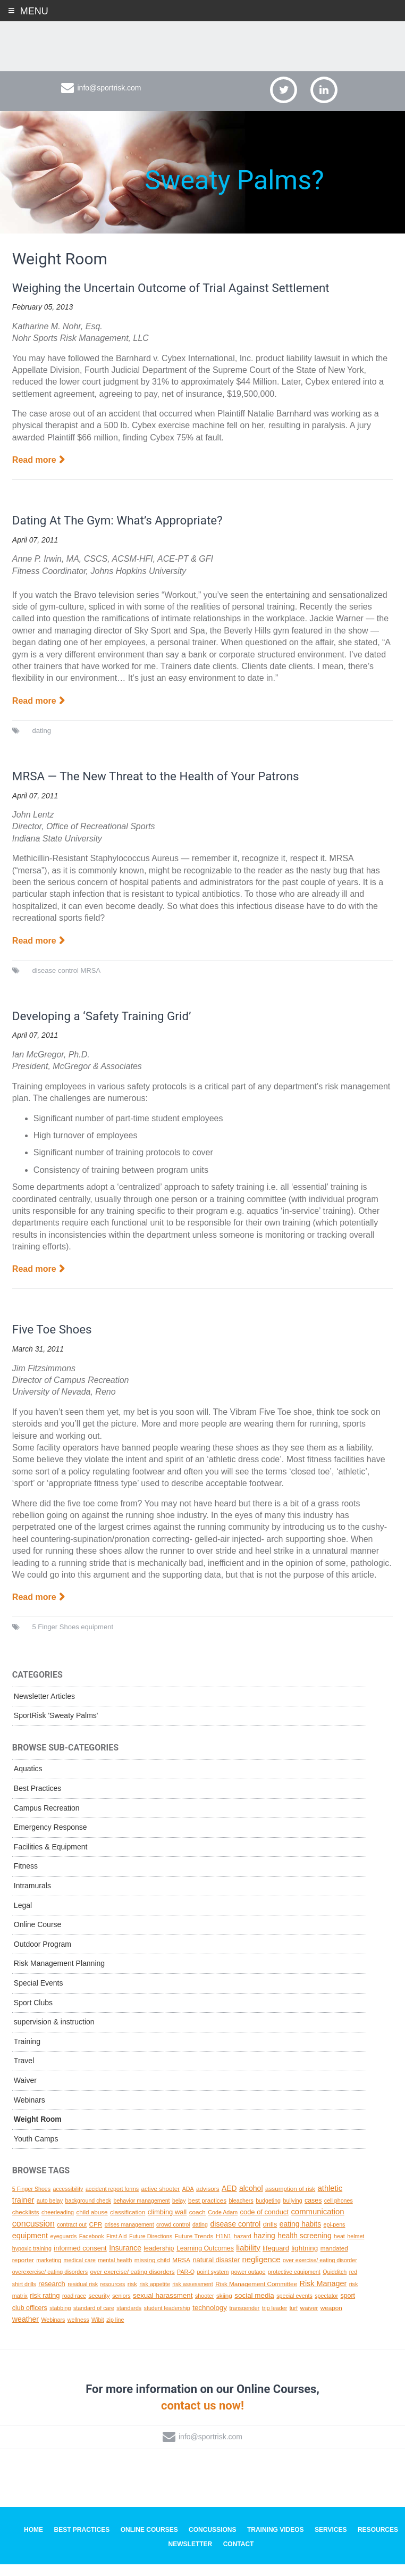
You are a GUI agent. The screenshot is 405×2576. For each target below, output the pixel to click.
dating (41, 742)
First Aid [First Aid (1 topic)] (116, 2248)
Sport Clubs (33, 2014)
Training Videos (275, 2542)
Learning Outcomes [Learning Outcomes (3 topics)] (205, 2260)
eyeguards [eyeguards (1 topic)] (63, 2248)
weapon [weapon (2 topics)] (331, 2319)
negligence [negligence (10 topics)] (261, 2271)
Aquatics (28, 1781)
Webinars (29, 2111)
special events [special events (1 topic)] (294, 2308)
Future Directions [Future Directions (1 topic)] (150, 2248)
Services (331, 2542)
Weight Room (38, 2131)
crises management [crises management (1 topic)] (129, 2236)
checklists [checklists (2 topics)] (25, 2224)
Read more (34, 472)
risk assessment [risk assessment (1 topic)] (192, 2295)
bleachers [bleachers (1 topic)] (241, 2213)
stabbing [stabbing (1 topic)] (60, 2319)
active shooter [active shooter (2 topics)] (160, 2200)
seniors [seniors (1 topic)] (121, 2308)
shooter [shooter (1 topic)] (204, 2308)
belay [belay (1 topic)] (178, 2213)
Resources (378, 2542)
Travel (24, 2073)
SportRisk (202, 47)
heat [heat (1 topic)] (339, 2248)
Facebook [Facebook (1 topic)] (91, 2248)
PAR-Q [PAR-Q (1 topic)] (186, 2284)
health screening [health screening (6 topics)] (304, 2248)
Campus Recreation (47, 1819)
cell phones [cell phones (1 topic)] (338, 2213)
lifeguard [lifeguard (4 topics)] (276, 2260)
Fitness (26, 1878)
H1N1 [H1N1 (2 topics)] (224, 2248)
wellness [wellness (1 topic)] (78, 2331)
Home (33, 2542)
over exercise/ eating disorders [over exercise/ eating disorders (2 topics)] (132, 2283)
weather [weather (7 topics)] (25, 2331)
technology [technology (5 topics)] (209, 2319)
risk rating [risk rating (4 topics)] (45, 2308)
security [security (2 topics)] (98, 2307)
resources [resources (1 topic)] (112, 2295)
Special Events (38, 1994)
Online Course (38, 1936)
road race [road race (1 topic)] (74, 2308)
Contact (238, 2556)
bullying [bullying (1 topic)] (292, 2213)
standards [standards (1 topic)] (128, 2319)
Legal (23, 1917)
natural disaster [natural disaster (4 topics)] (216, 2272)
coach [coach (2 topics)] (197, 2224)
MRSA (91, 982)
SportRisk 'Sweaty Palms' (56, 1727)
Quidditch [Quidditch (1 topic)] (335, 2284)
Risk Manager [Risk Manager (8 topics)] (323, 2295)
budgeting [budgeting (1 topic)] (268, 2213)
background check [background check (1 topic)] (88, 2213)
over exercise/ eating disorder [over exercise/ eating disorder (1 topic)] (320, 2272)
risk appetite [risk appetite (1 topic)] (154, 2295)
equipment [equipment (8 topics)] (30, 2248)
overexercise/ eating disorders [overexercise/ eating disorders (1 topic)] (50, 2284)
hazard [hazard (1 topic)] (242, 2248)
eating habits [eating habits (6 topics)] (300, 2235)
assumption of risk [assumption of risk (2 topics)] (290, 2200)
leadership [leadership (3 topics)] (159, 2260)
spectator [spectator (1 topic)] (326, 2308)
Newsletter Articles (44, 1708)
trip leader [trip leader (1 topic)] (274, 2319)
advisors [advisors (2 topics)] (208, 2200)
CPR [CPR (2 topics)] (96, 2235)
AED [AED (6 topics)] (229, 2200)
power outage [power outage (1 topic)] (248, 2284)
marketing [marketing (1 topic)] (48, 2272)
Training (27, 2053)
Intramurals (32, 1897)
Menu (34, 11)
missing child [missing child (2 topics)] (152, 2272)
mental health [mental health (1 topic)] (115, 2272)
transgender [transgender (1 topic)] (244, 2319)
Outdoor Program (42, 1956)
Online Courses (149, 2542)
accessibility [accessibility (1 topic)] (68, 2200)
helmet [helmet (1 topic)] (355, 2248)
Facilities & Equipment (51, 1858)
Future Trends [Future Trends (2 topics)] (193, 2248)
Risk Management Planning (59, 1975)
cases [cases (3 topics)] (313, 2212)
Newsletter (190, 2556)
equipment (97, 1639)
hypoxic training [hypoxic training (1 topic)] (32, 2260)
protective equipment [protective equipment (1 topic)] (294, 2284)
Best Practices (37, 1800)
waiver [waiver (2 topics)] (309, 2319)
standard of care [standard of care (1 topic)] (93, 2319)
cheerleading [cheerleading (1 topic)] (57, 2224)
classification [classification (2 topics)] (127, 2224)
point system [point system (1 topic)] (213, 2284)
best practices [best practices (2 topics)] (207, 2212)
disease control (55, 982)
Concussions (212, 2542)
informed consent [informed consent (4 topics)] (80, 2260)
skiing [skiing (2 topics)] (224, 2307)
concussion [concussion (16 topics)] (33, 2235)
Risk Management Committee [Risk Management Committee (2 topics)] (256, 2295)
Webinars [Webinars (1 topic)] (53, 2331)
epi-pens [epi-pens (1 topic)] (334, 2236)
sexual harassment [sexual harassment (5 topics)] (163, 2308)
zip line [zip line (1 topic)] (115, 2331)
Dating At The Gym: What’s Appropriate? (125, 532)
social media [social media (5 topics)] (254, 2308)
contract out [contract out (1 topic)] (72, 2236)
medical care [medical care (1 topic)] (80, 2272)
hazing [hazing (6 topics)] (264, 2248)
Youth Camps (36, 2150)
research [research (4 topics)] (51, 2295)
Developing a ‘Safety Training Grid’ (108, 1027)
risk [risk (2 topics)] (132, 2295)
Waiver (25, 2092)
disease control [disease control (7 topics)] (235, 2235)
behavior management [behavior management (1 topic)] (142, 2213)
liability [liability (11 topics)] (248, 2259)
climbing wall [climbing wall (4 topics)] (167, 2224)
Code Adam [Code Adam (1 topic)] (223, 2224)
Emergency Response (50, 1839)
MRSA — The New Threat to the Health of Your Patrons (166, 787)
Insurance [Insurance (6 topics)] (125, 2259)
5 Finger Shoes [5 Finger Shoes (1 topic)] (31, 2200)
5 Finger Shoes (55, 1639)
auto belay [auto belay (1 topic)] (50, 2213)
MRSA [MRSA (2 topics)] (181, 2272)
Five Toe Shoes (55, 1341)
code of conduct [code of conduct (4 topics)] (264, 2224)
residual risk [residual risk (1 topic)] (83, 2295)
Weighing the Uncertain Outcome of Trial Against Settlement (182, 299)
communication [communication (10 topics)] (317, 2224)
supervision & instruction (54, 2034)
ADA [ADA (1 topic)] (188, 2200)
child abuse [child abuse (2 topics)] (91, 2224)
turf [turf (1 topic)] (294, 2319)
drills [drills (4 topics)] (270, 2236)
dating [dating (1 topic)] (200, 2236)
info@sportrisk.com (109, 99)
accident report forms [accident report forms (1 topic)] (112, 2200)
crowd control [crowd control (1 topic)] (173, 2236)
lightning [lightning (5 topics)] (304, 2260)
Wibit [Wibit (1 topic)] (97, 2331)
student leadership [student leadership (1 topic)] (167, 2319)
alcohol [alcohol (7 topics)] (251, 2200)
